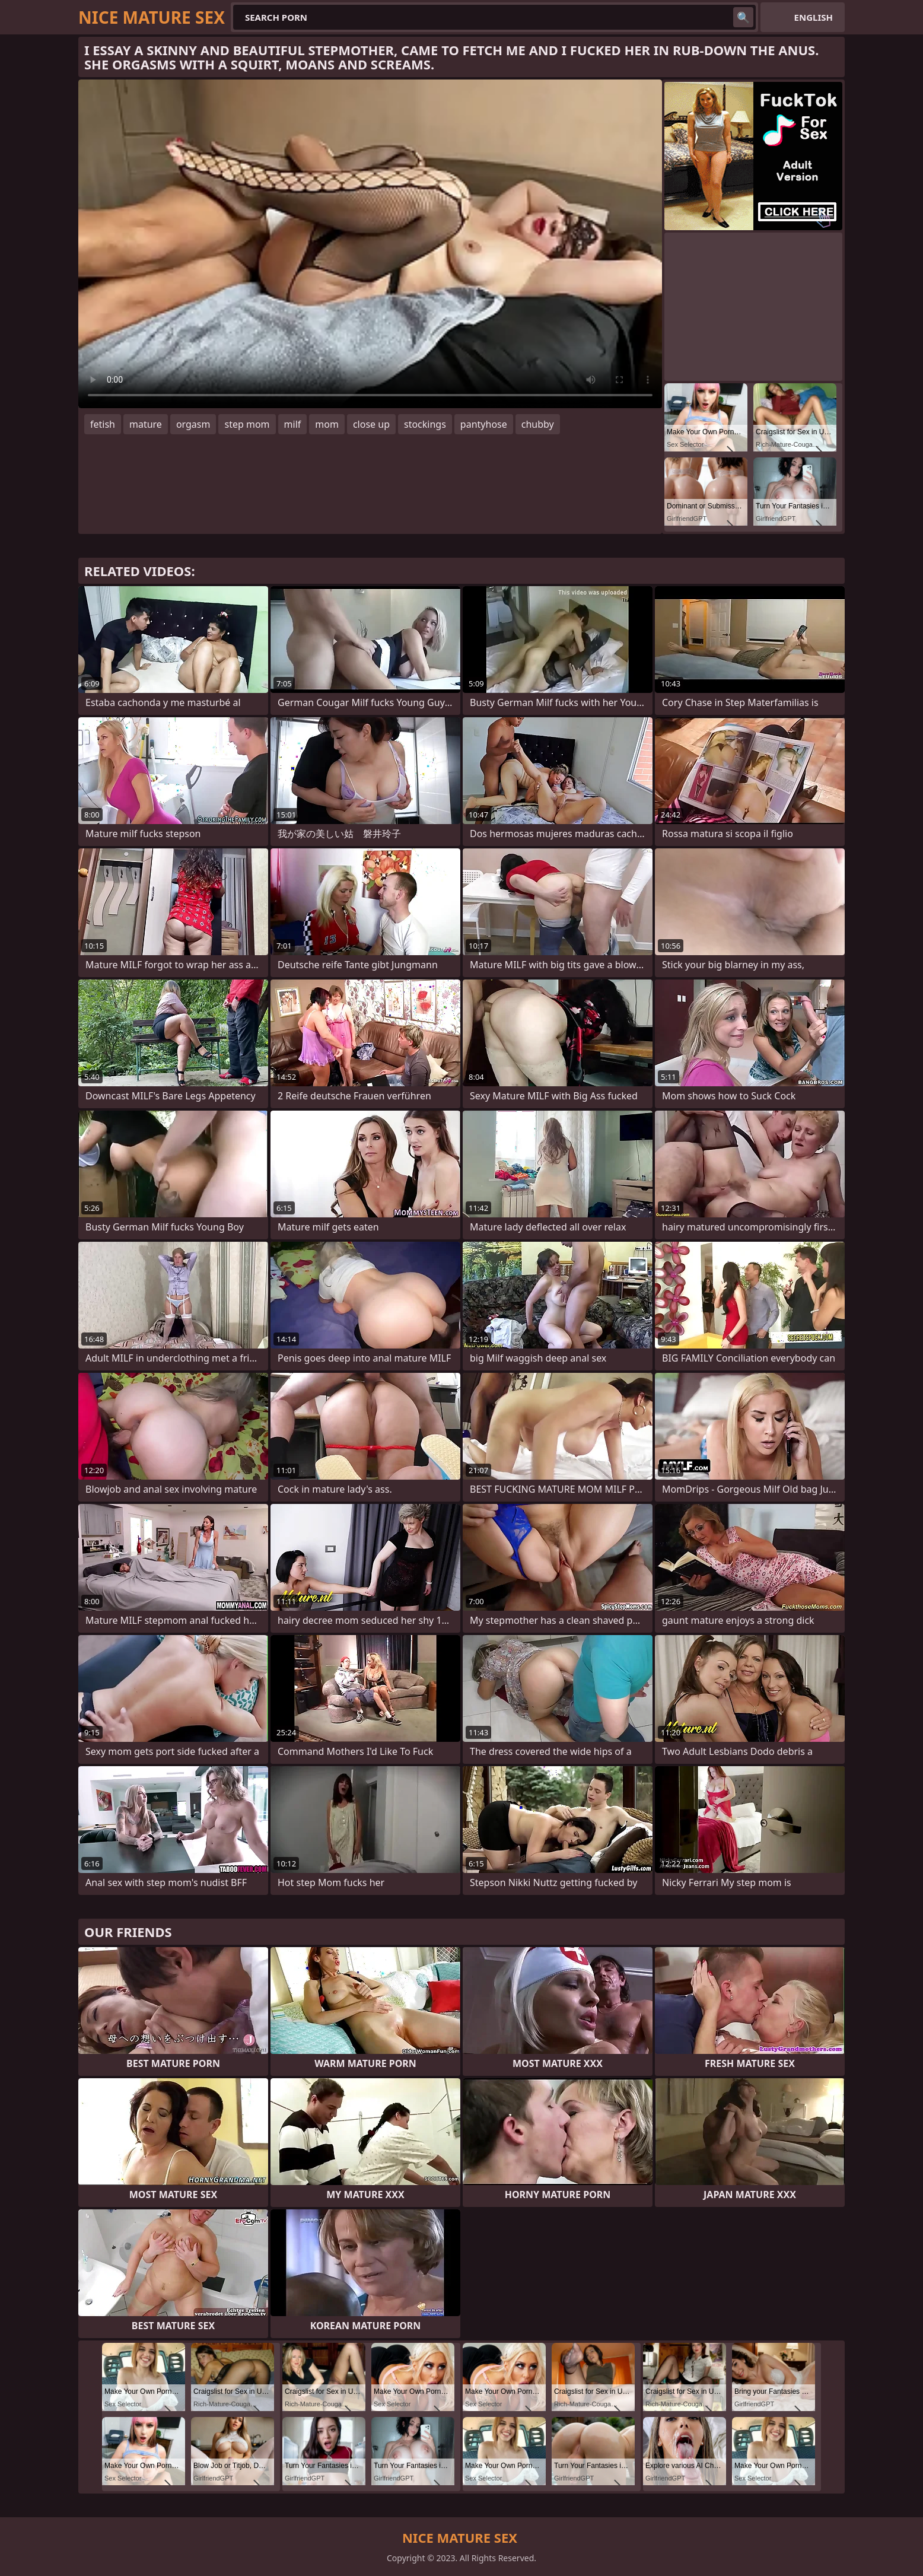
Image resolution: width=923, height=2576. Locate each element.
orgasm (193, 424)
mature (145, 424)
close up (371, 424)
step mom (246, 424)
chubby (537, 424)
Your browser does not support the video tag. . (370, 243)
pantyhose (483, 424)
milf (292, 424)
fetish (102, 424)
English (813, 17)
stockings (425, 424)
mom (327, 424)
